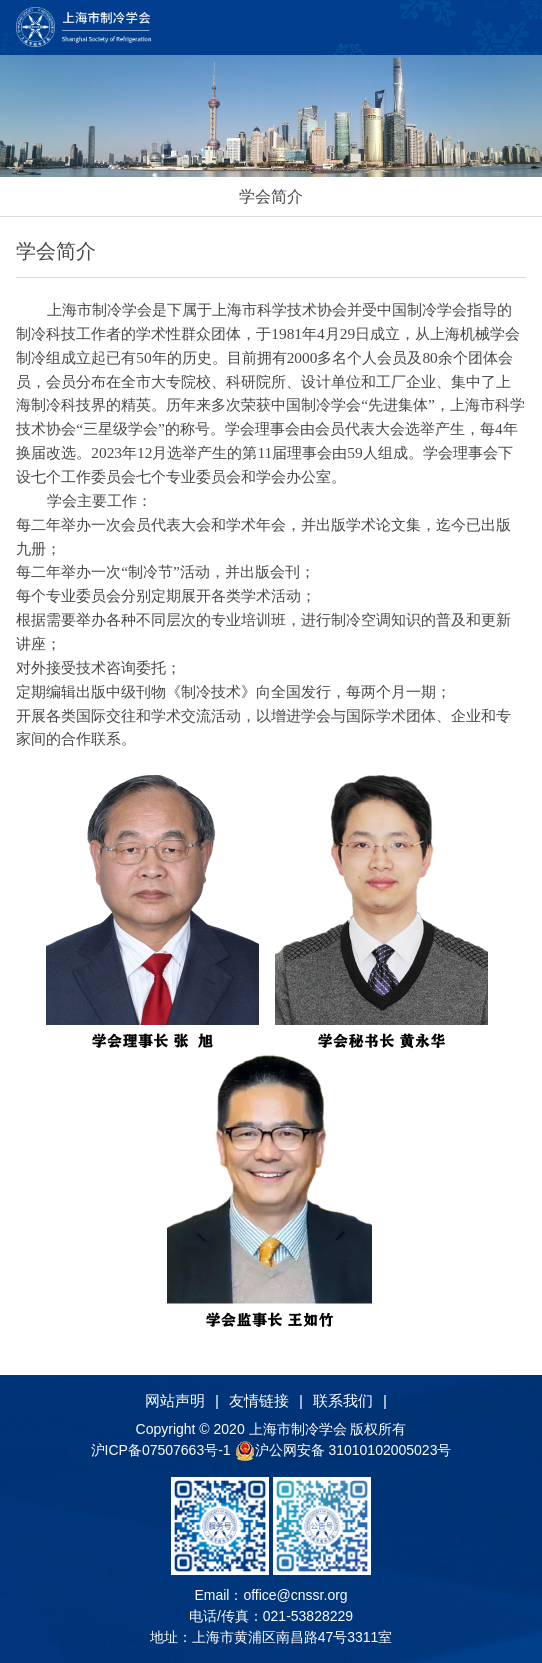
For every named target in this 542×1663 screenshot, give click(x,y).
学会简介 (271, 196)
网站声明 (175, 1400)
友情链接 (259, 1400)
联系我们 (343, 1400)
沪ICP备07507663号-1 (163, 1450)
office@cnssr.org (295, 1595)
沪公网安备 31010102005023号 (343, 1450)
